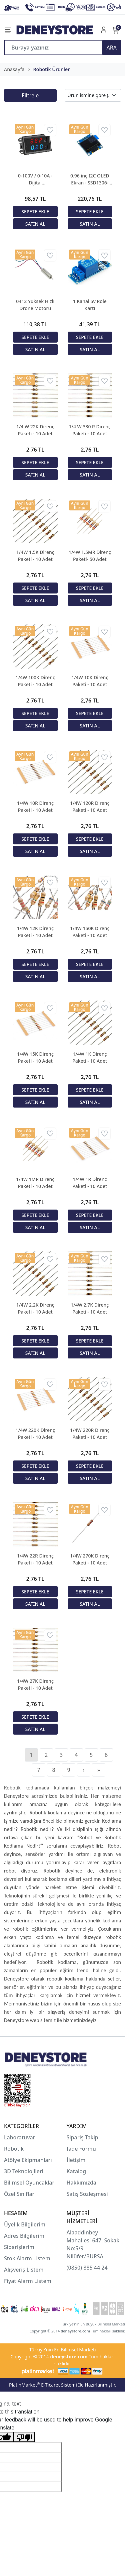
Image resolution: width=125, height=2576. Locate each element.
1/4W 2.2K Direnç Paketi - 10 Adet (35, 1308)
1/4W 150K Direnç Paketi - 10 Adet (89, 931)
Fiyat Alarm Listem (27, 2281)
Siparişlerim (19, 2247)
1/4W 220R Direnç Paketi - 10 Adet (89, 1433)
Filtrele (30, 95)
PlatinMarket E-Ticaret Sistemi (43, 2385)
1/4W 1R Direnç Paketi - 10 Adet (89, 1182)
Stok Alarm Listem (27, 2258)
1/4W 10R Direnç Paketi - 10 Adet (35, 806)
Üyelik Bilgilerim (24, 2224)
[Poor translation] (24, 2437)
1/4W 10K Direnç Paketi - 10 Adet (89, 681)
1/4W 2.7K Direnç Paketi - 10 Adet (90, 1308)
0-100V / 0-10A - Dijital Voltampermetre (35, 179)
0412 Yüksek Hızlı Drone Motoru (35, 304)
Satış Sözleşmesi (87, 2194)
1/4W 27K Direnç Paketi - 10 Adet (35, 1684)
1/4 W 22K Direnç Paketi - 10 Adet (35, 430)
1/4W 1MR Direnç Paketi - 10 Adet (35, 1182)
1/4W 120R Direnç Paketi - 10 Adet (89, 806)
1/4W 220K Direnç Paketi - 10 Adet (35, 1433)
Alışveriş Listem (24, 2269)
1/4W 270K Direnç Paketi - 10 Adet (89, 1559)
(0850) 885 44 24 (87, 2267)
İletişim (76, 2160)
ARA (112, 47)
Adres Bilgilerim (24, 2235)
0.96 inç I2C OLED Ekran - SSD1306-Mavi (89, 179)
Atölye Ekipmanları (28, 2160)
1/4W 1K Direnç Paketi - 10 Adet (89, 1057)
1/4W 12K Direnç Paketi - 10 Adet (35, 931)
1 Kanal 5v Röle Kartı (90, 304)
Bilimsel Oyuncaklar (29, 2182)
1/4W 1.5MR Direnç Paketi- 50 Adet (90, 555)
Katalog (76, 2171)
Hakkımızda (82, 2182)
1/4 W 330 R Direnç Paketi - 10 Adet (90, 430)
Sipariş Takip (82, 2137)
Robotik (14, 2148)
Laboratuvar (20, 2137)
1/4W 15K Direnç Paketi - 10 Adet (35, 1057)
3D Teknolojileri (23, 2171)
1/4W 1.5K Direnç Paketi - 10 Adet (35, 555)
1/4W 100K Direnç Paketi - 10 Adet (35, 681)
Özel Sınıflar (19, 2194)
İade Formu (81, 2148)
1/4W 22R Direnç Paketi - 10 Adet (35, 1559)
